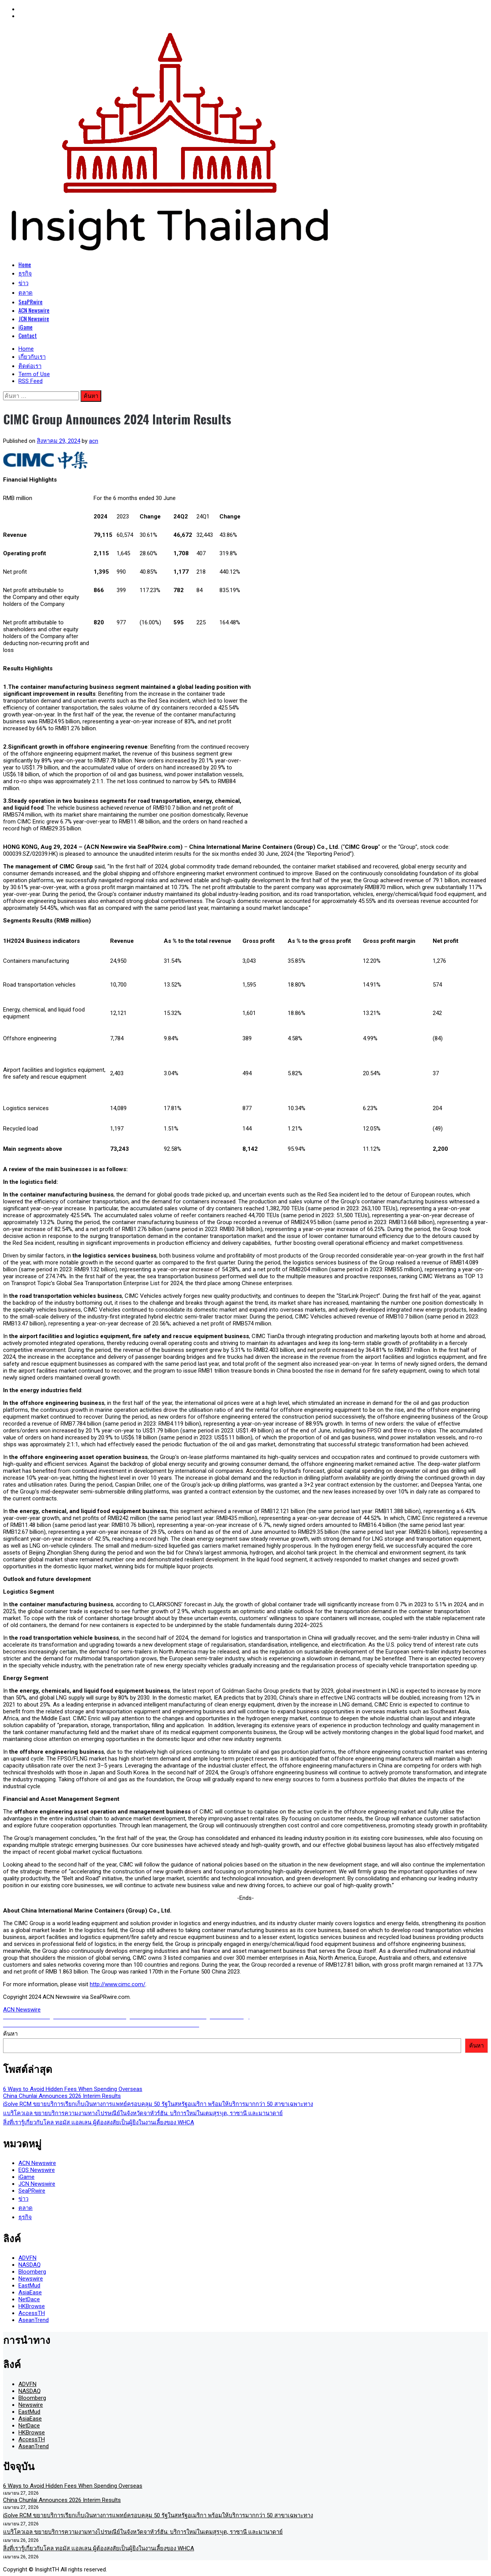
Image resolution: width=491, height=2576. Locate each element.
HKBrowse (31, 2306)
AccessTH (31, 2313)
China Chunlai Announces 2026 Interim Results (62, 2095)
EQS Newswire (36, 2170)
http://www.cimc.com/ (117, 1984)
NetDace (29, 2299)
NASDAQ (29, 2264)
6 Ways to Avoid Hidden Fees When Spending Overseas (72, 2089)
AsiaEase (30, 2292)
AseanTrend (33, 2320)
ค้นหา (10, 2033)
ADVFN (27, 2257)
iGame (25, 327)
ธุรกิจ (25, 273)
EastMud (29, 2285)
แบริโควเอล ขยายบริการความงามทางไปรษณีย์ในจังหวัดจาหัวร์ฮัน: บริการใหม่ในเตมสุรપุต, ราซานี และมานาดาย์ (143, 2113)
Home (24, 264)
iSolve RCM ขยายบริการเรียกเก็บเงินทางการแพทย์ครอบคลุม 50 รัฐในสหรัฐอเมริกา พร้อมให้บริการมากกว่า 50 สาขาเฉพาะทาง (158, 2104)
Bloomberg (32, 2271)
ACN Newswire (33, 310)
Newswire (30, 2278)
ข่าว (23, 282)
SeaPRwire (30, 301)
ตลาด (25, 292)
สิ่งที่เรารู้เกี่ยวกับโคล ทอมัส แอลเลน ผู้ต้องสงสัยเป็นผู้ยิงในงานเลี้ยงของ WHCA (98, 2122)
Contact (27, 335)
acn (93, 440)
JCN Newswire (33, 318)
